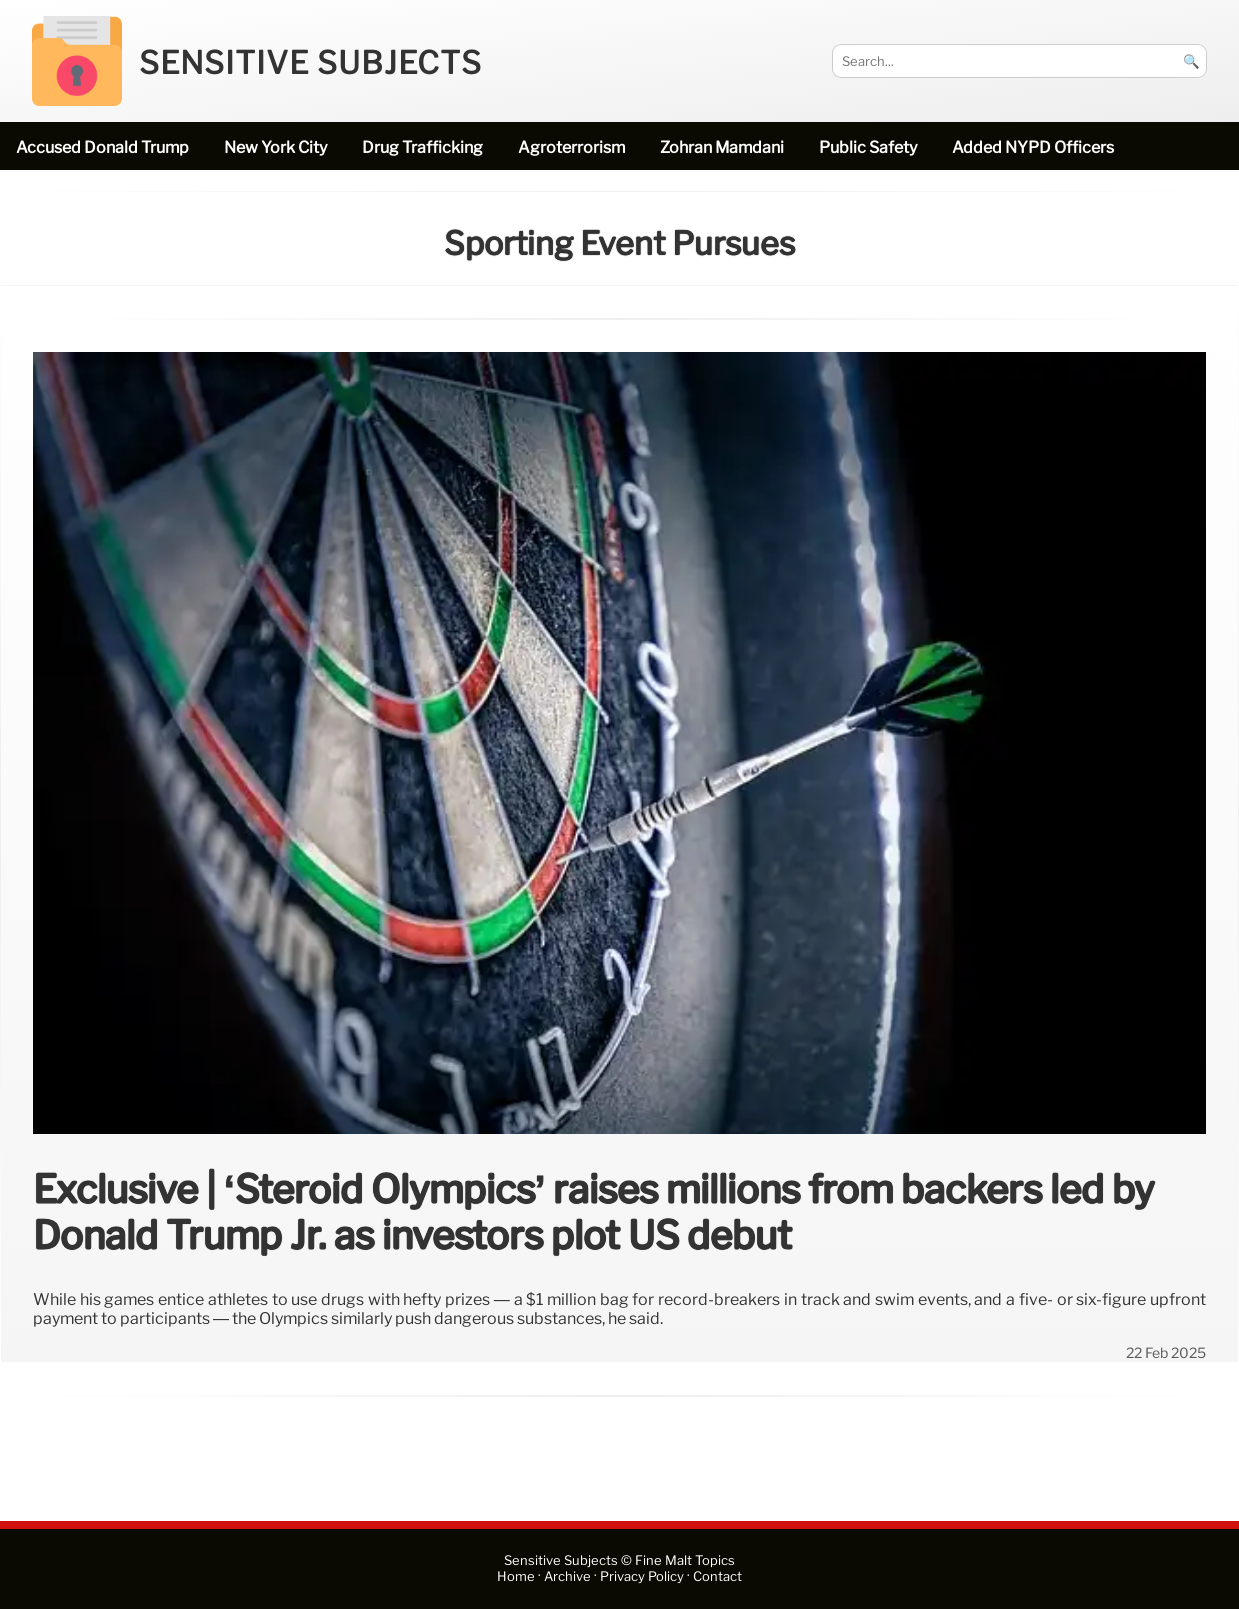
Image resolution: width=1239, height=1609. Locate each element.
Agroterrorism (571, 147)
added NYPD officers (1033, 147)
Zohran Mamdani (722, 147)
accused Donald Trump (102, 147)
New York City (275, 147)
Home (516, 1576)
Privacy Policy (642, 1576)
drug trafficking (422, 147)
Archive (567, 1576)
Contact (717, 1576)
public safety (868, 147)
